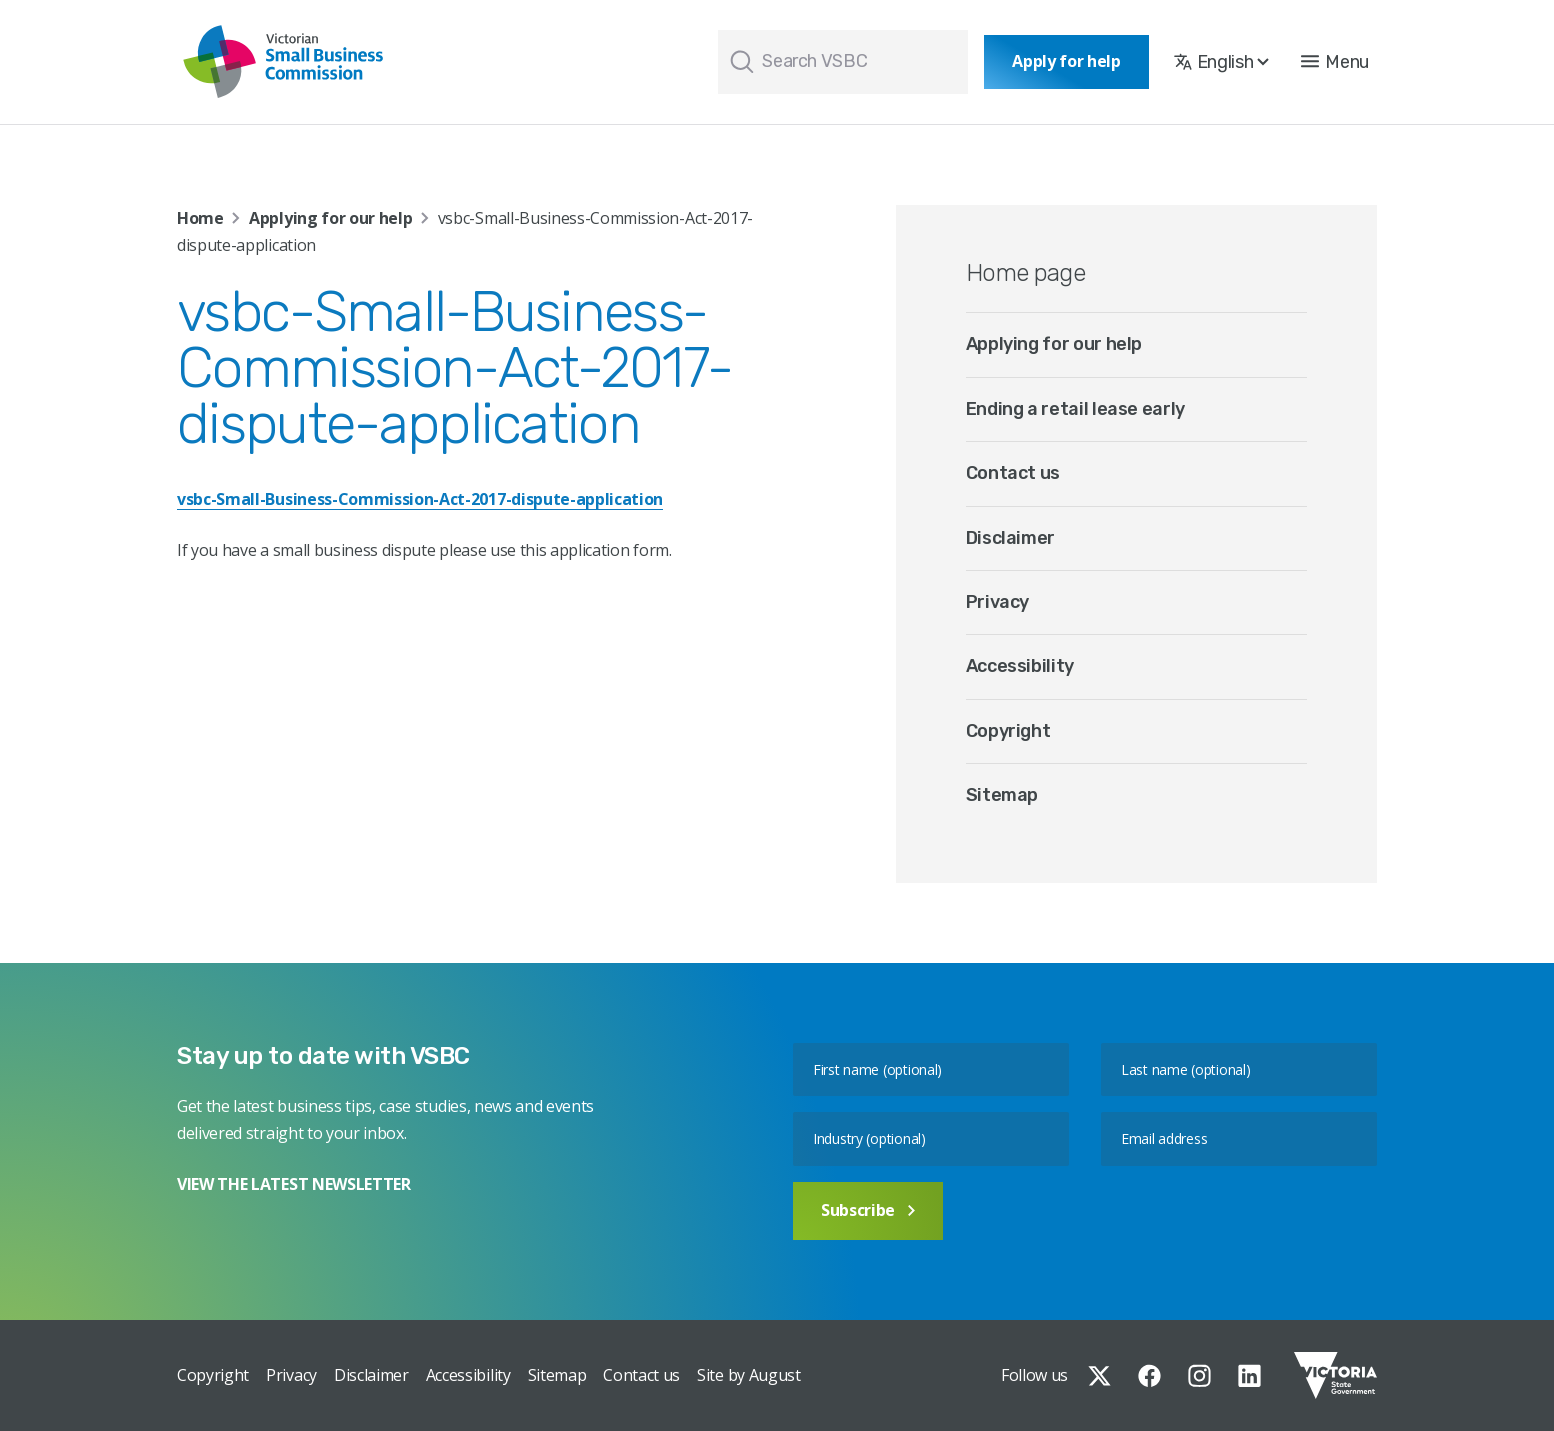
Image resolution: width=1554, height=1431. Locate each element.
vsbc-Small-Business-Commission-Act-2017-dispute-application (420, 499)
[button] (1335, 62)
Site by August (749, 1375)
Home (200, 218)
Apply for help (1066, 61)
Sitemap (1002, 795)
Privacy (997, 602)
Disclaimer (1010, 538)
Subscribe (868, 1210)
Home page (1026, 273)
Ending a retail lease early (1075, 409)
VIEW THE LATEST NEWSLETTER (294, 1184)
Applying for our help (330, 218)
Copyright (1008, 731)
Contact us (1013, 473)
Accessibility (1020, 666)
